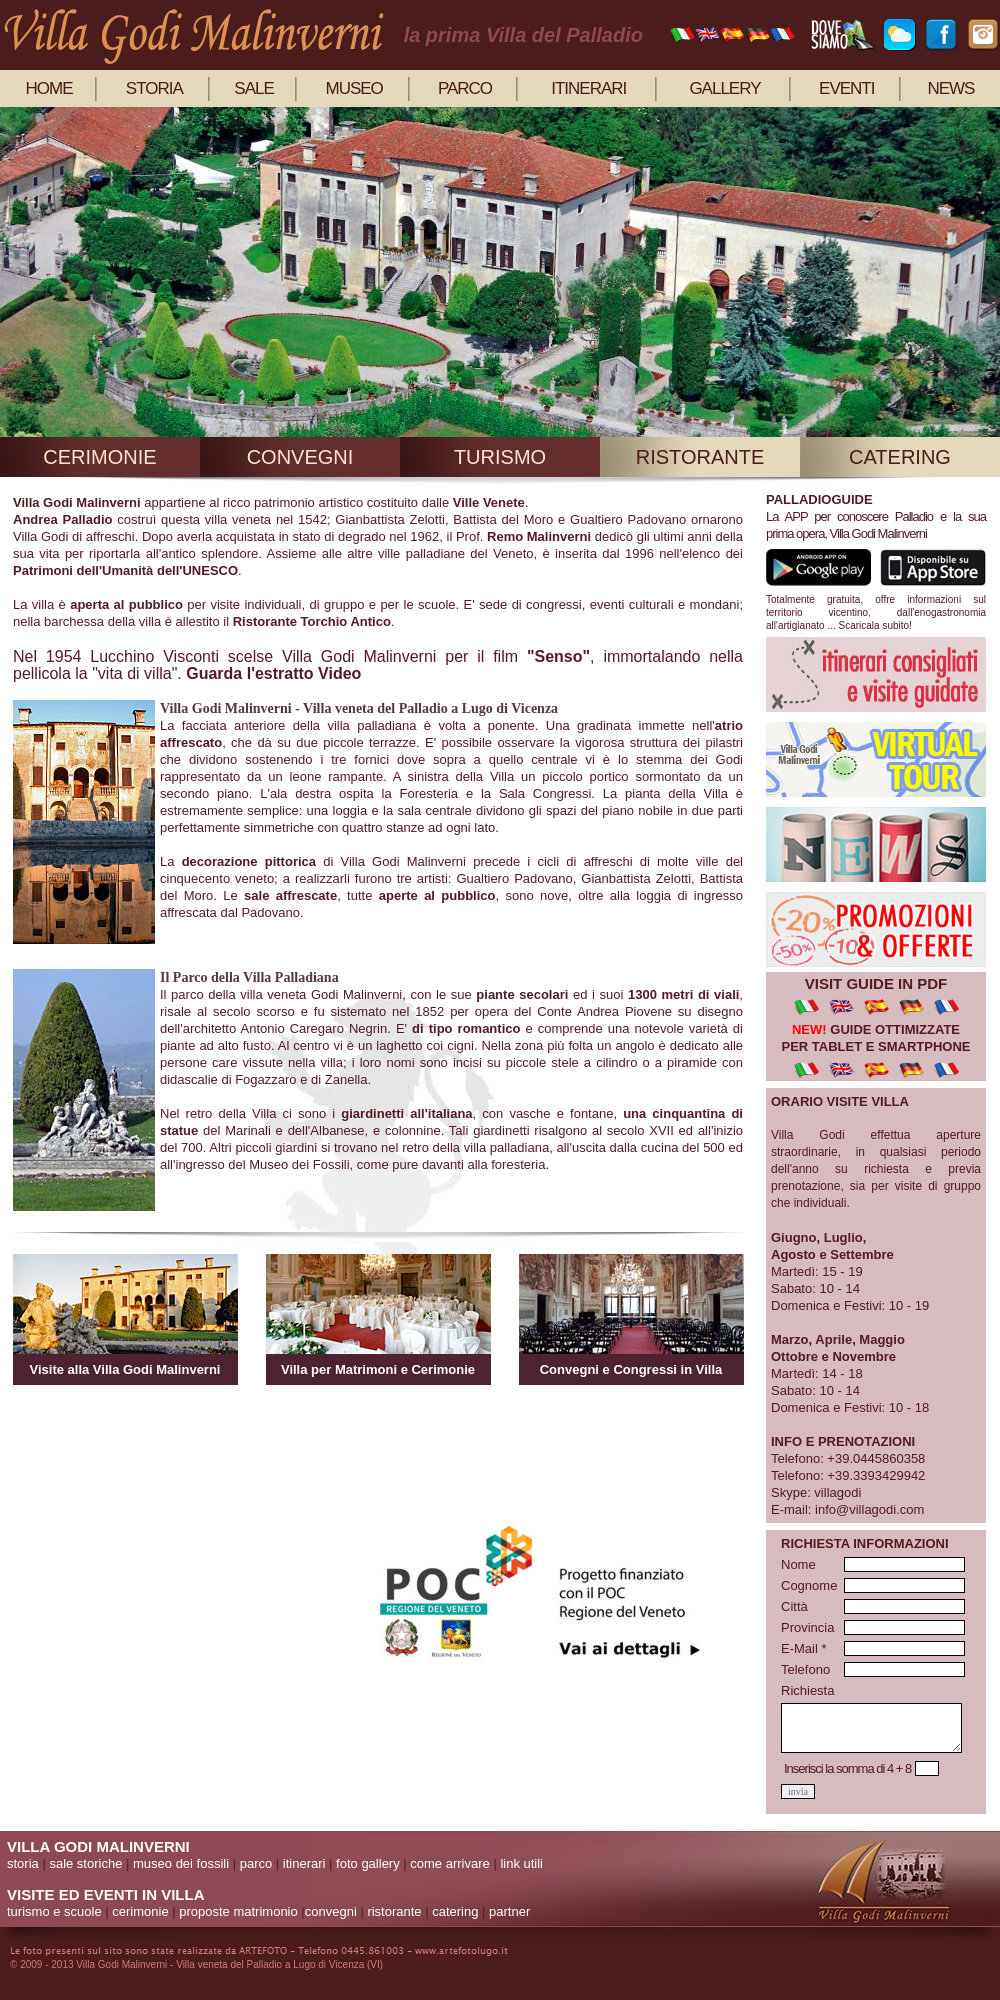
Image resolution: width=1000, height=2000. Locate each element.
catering (900, 457)
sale (253, 88)
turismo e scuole (54, 1911)
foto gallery (368, 1863)
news (950, 88)
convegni (300, 457)
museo (354, 88)
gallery (724, 88)
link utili (521, 1863)
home (49, 88)
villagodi (837, 1492)
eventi (846, 88)
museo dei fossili (181, 1863)
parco (465, 88)
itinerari (588, 88)
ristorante (700, 457)
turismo (500, 457)
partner (509, 1911)
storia (154, 88)
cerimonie (99, 457)
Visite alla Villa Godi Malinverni (125, 1369)
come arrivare (449, 1863)
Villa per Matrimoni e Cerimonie (378, 1369)
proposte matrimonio (238, 1911)
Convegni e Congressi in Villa (631, 1369)
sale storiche (85, 1863)
